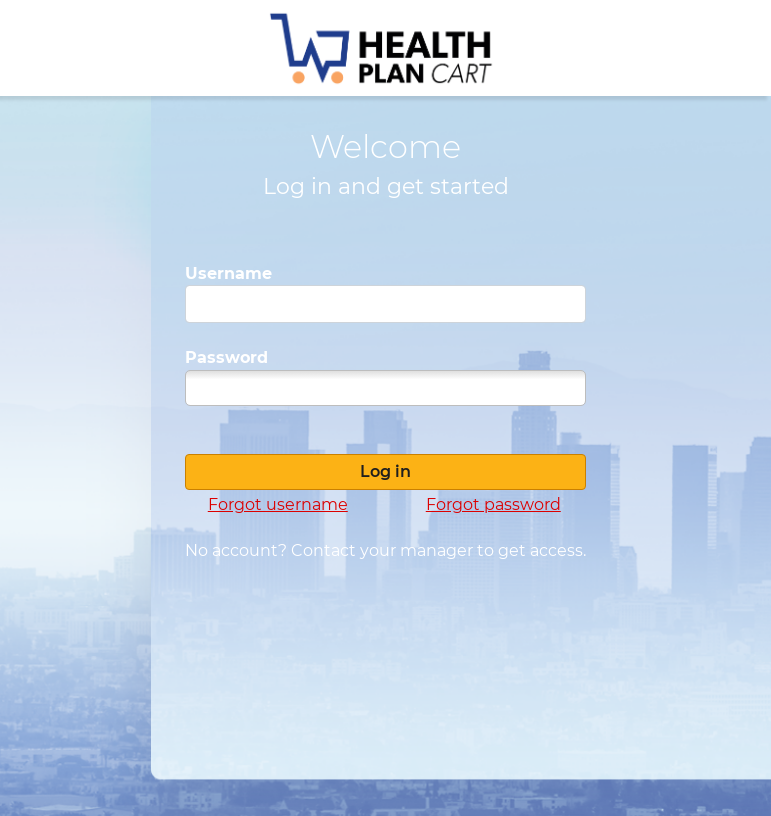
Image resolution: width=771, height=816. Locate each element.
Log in (385, 471)
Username (228, 273)
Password (226, 357)
